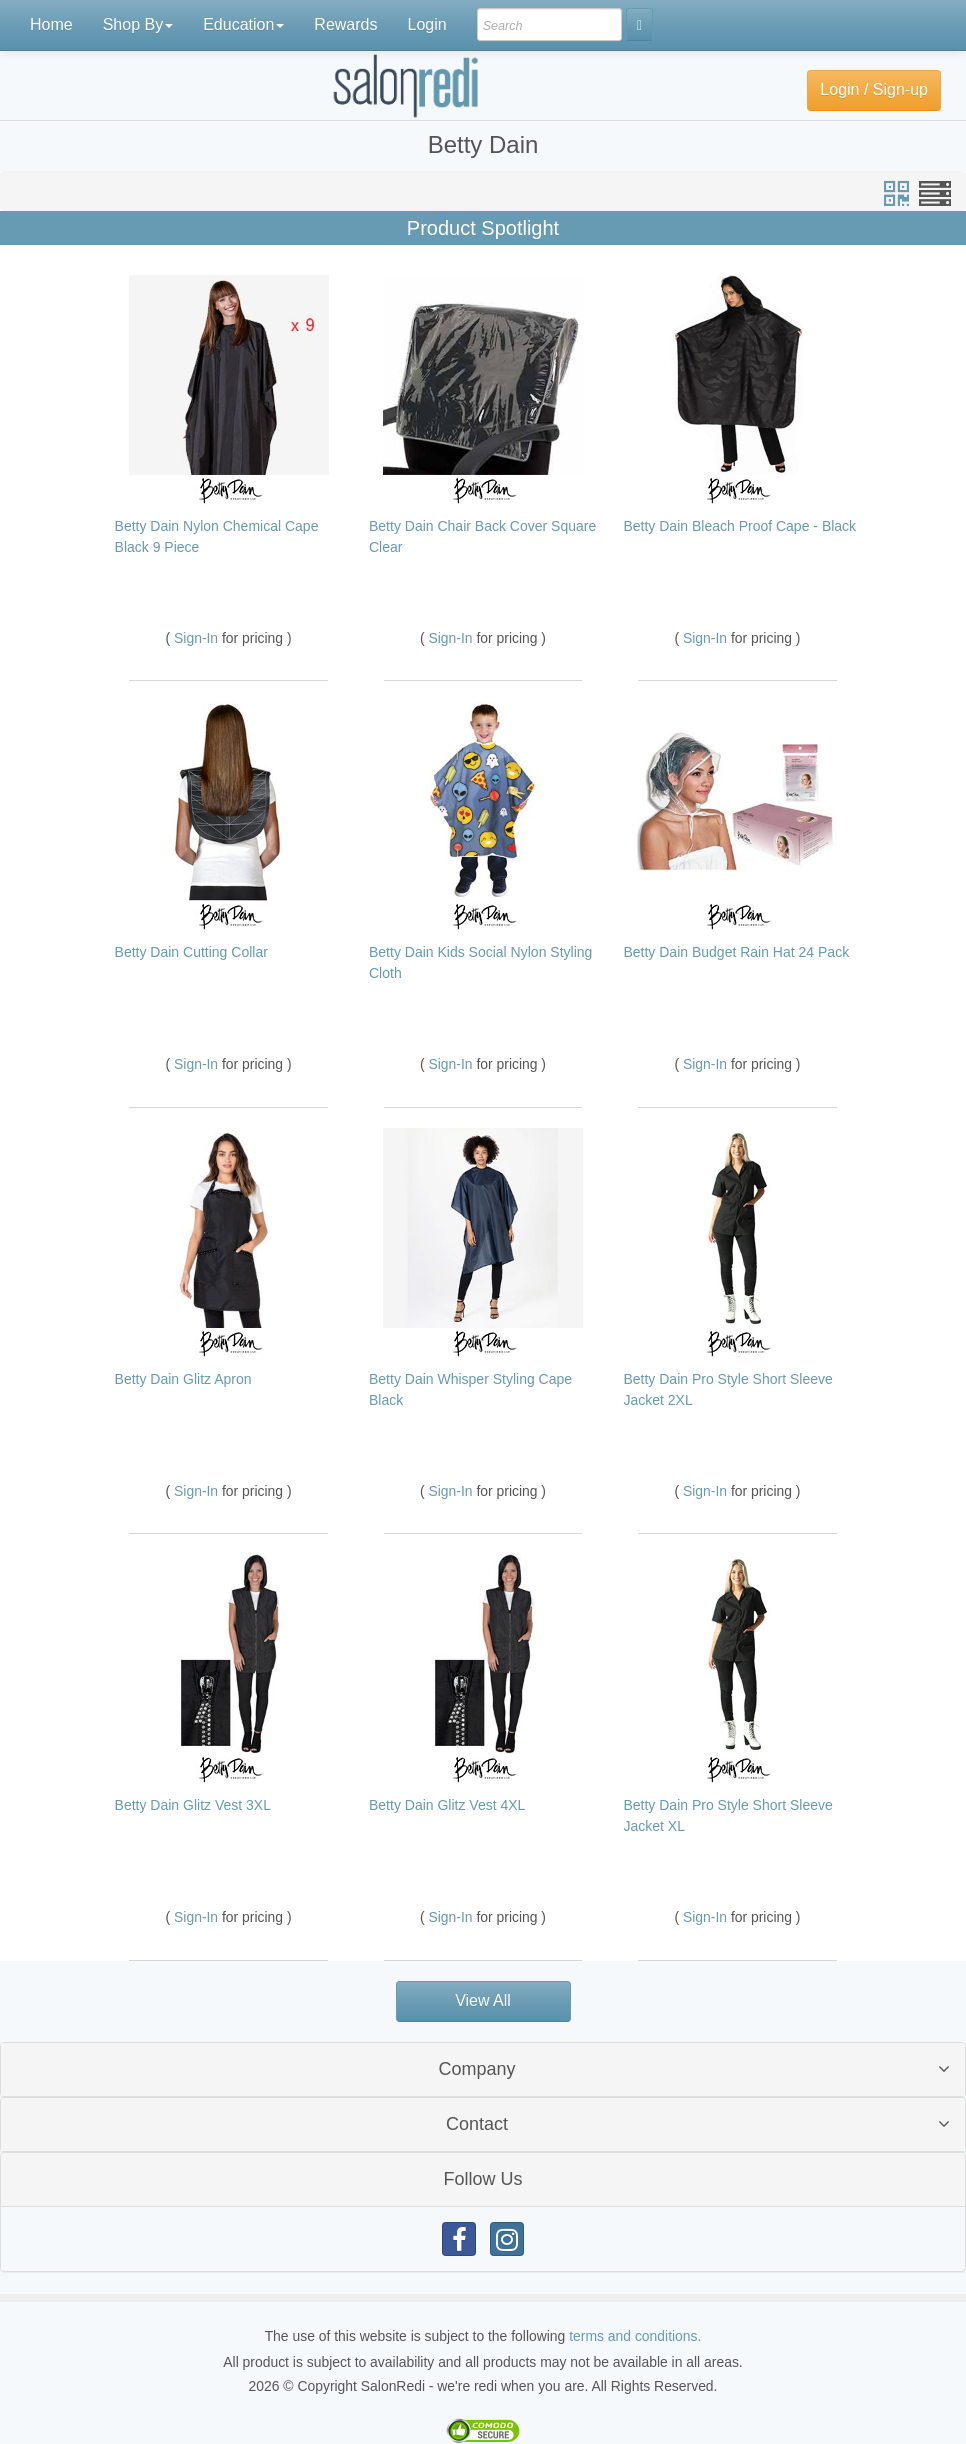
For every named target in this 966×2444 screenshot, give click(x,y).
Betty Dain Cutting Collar (191, 952)
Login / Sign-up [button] (874, 89)
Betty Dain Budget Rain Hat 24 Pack (736, 952)
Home (51, 24)
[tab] (483, 2069)
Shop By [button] (138, 24)
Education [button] (243, 24)
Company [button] (476, 2069)
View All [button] (483, 2000)
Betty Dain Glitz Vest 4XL (447, 1805)
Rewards (345, 24)
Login (426, 24)
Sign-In (198, 638)
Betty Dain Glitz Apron (183, 1379)
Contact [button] (477, 2124)
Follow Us (482, 2179)
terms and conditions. (635, 2336)
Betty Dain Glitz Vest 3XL (193, 1805)
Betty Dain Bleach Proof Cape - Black (739, 526)
